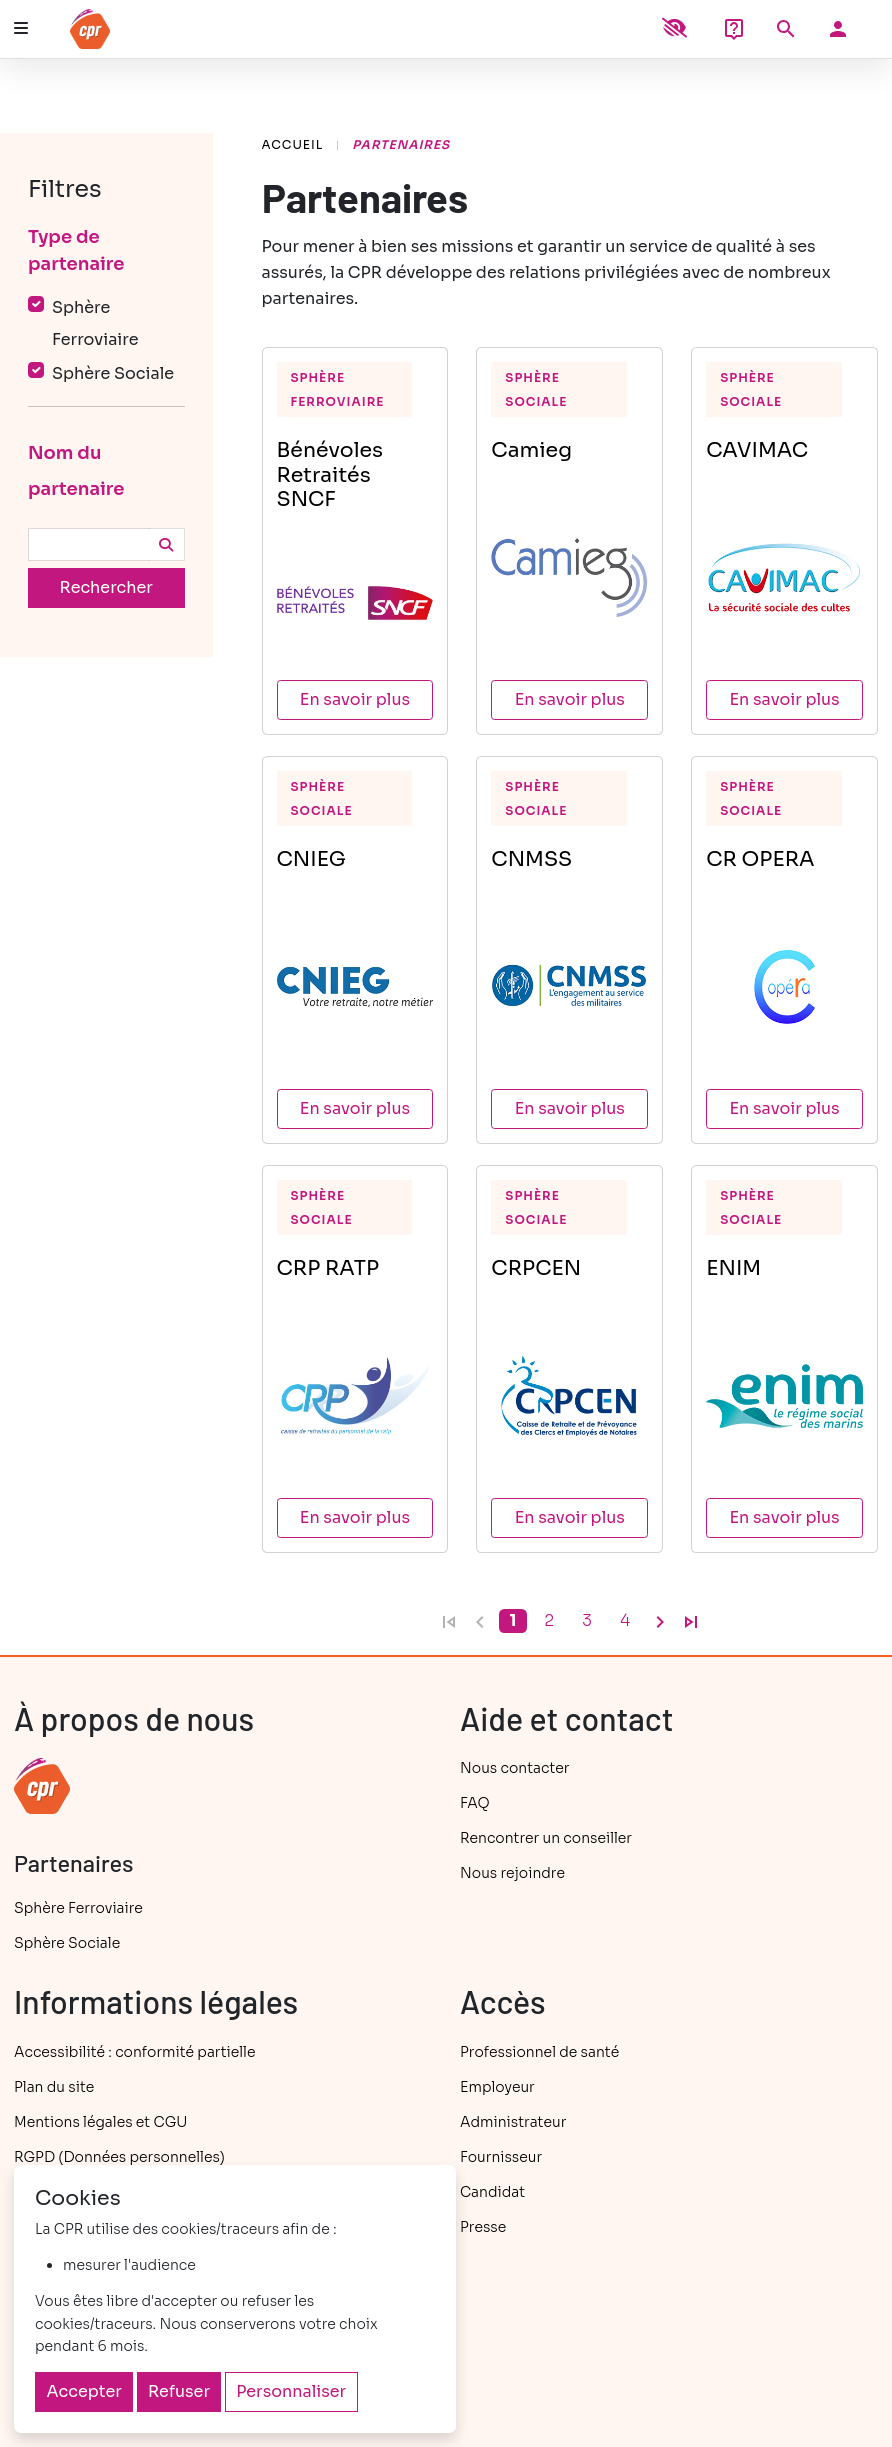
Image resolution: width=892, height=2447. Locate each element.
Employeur (497, 2087)
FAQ (475, 1803)
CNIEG (311, 859)
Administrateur (513, 2122)
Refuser (179, 2391)
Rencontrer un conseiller (546, 1838)
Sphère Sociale (536, 389)
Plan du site (54, 2087)
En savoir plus (355, 699)
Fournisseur (501, 2157)
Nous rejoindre (512, 1873)
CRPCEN (536, 1268)
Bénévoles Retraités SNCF (330, 474)
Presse (483, 2227)
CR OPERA (760, 859)
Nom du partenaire (76, 471)
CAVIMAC (757, 450)
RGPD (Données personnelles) (119, 2157)
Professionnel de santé (539, 2052)
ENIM (733, 1268)
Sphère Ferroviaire (338, 389)
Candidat (492, 2192)
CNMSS (531, 859)
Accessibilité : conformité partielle (134, 2052)
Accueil (293, 144)
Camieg (531, 450)
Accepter (84, 2391)
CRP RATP (328, 1268)
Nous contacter (514, 1768)
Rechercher (106, 587)
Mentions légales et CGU (100, 2122)
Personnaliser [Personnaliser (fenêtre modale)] (291, 2391)
